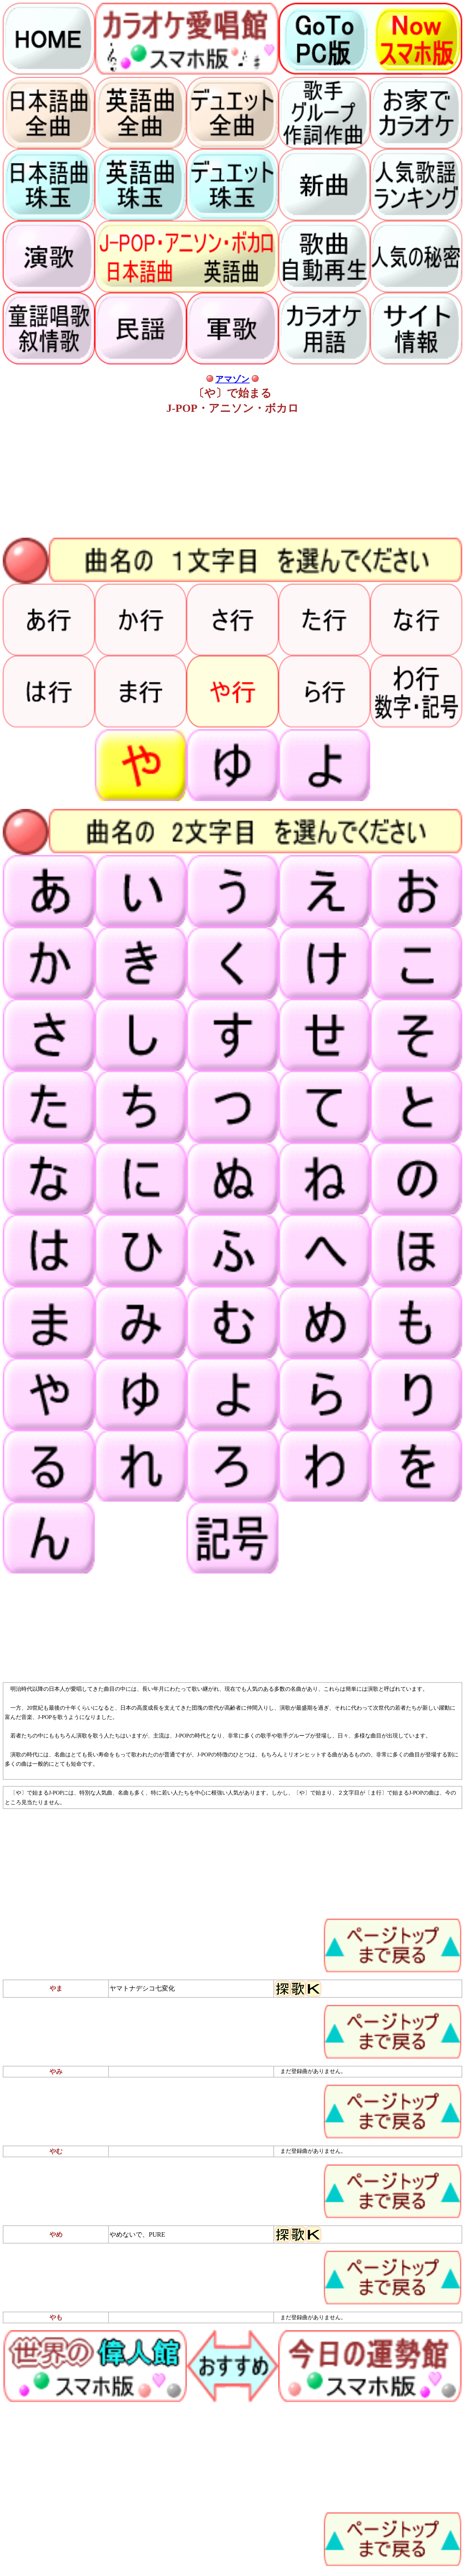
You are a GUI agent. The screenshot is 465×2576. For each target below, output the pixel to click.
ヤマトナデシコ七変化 (142, 1988)
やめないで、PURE (137, 2234)
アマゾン (232, 379)
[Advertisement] (209, 477)
